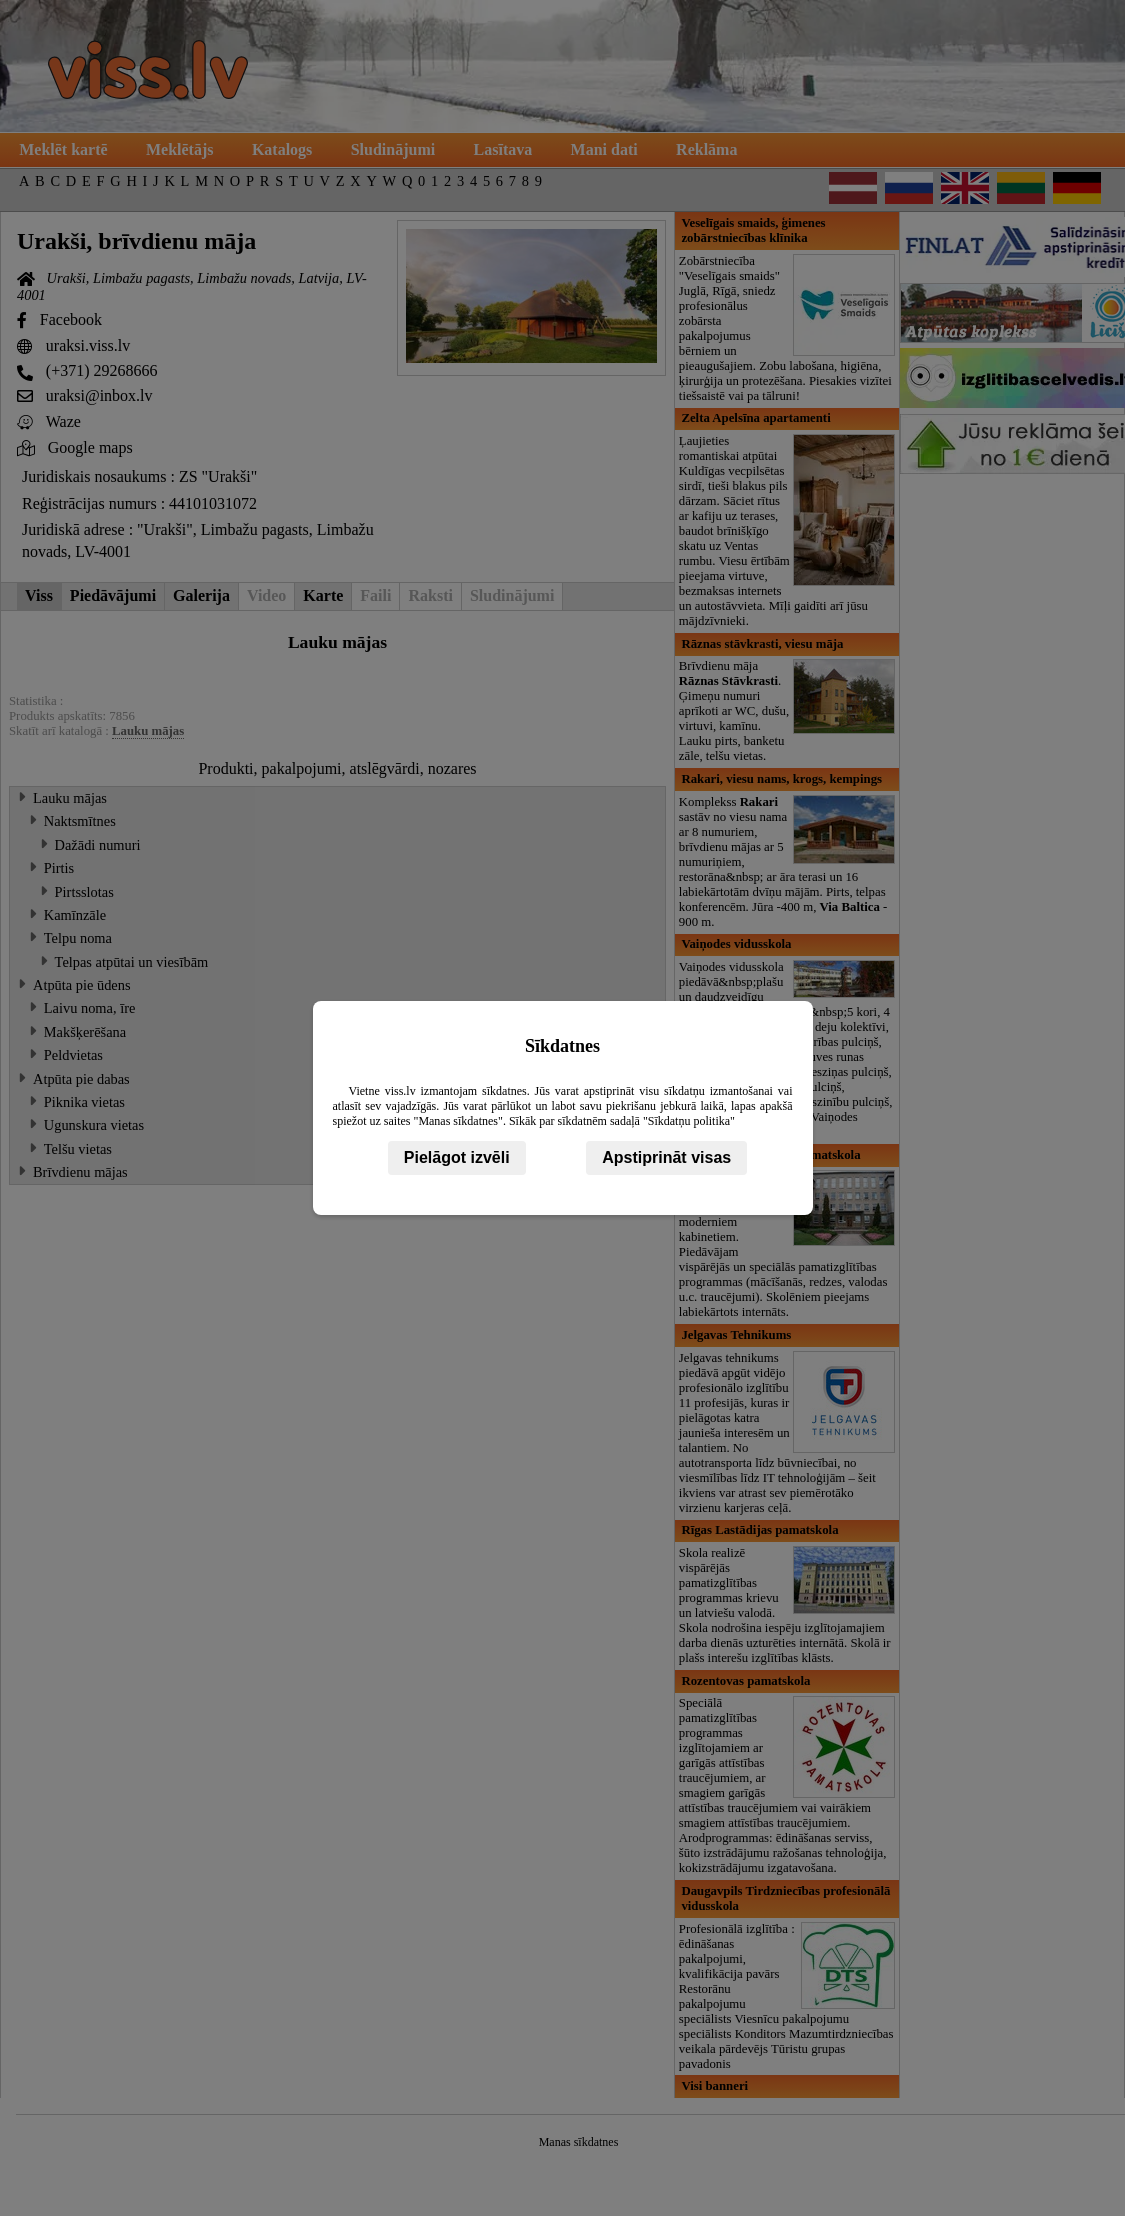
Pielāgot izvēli (457, 1157)
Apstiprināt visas (666, 1157)
